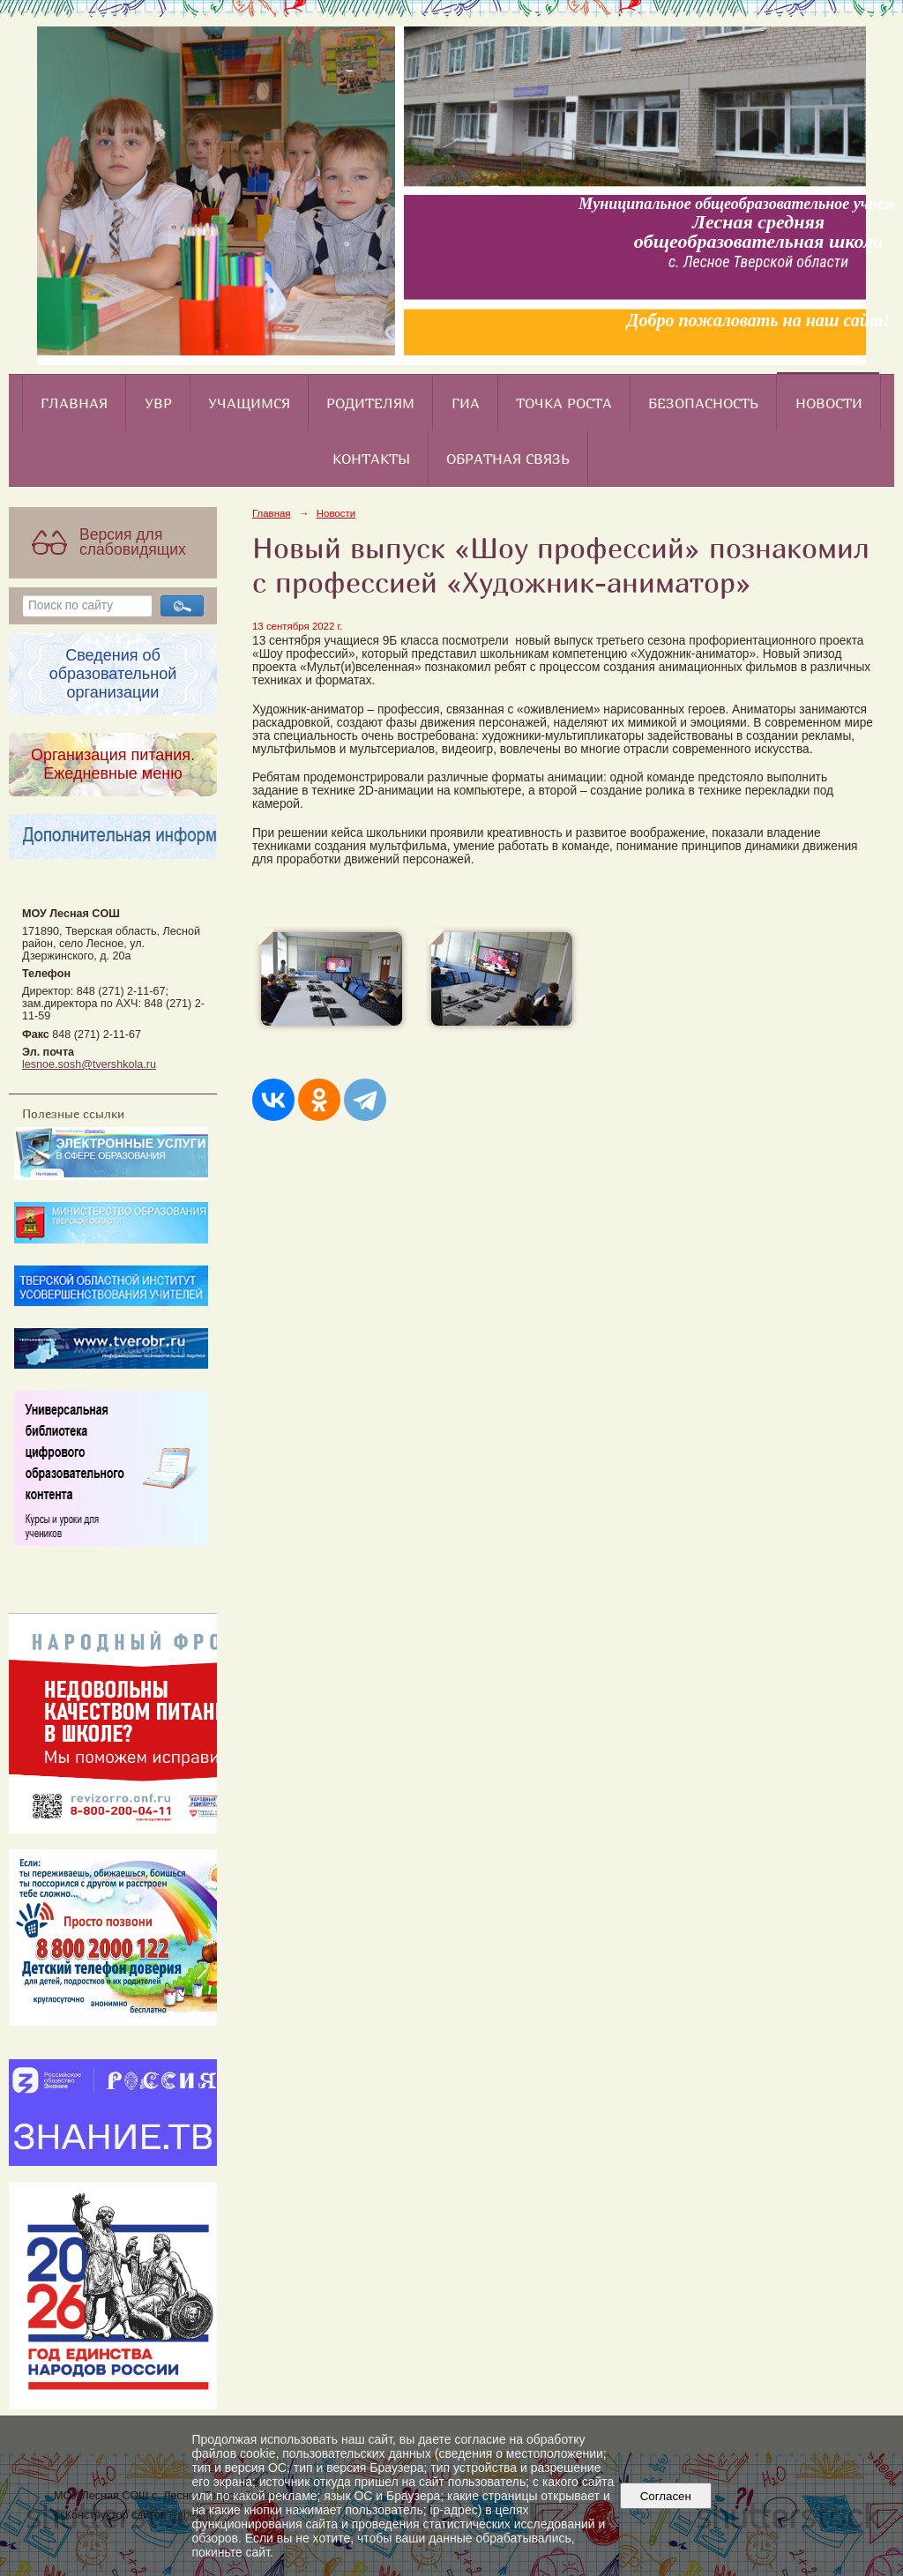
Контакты (371, 458)
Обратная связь (508, 458)
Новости (828, 403)
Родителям (370, 403)
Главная (74, 403)
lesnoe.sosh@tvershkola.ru (89, 1064)
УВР (158, 403)
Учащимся (249, 403)
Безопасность (703, 403)
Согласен (665, 2496)
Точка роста (564, 403)
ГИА (466, 403)
